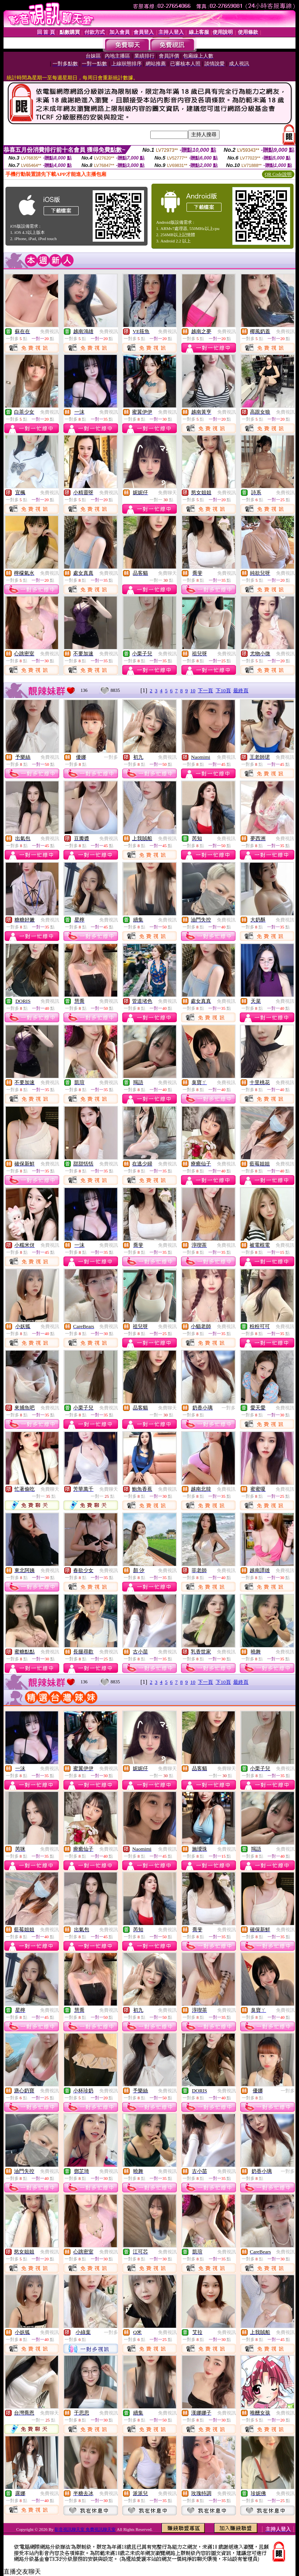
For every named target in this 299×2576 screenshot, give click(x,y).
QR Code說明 (278, 174)
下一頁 (205, 690)
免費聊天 (167, 492)
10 (192, 690)
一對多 (111, 757)
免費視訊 (49, 331)
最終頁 (240, 690)
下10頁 (223, 690)
